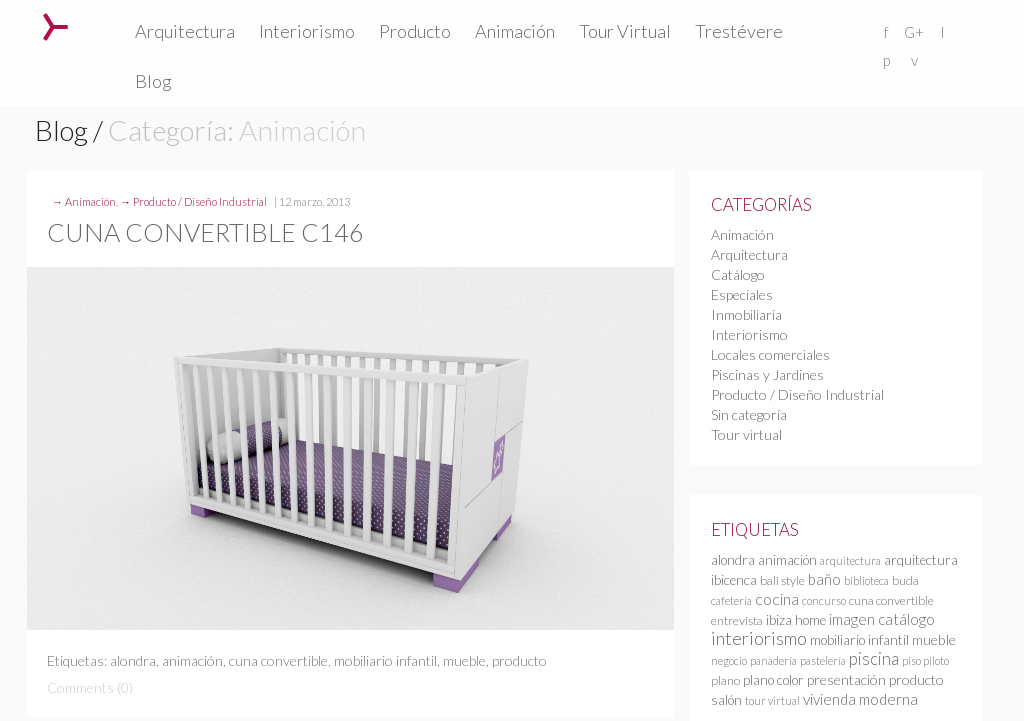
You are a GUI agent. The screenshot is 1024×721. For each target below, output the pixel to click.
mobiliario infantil (385, 660)
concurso (824, 600)
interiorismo (759, 638)
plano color (773, 680)
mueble (464, 660)
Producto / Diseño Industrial (200, 201)
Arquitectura (185, 31)
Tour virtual (746, 434)
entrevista (737, 620)
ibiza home (796, 620)
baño (824, 579)
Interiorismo (307, 31)
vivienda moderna (860, 699)
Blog (153, 81)
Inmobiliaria (746, 314)
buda (905, 580)
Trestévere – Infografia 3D (55, 27)
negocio (729, 660)
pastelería (823, 660)
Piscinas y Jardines (767, 374)
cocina (777, 599)
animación (192, 660)
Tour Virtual (625, 31)
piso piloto (925, 660)
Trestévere (739, 31)
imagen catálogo (882, 619)
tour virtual (772, 700)
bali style (782, 580)
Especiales (742, 294)
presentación (846, 679)
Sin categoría (749, 414)
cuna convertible (278, 660)
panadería (773, 660)
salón (726, 700)
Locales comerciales (770, 354)
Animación (515, 31)
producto (519, 660)
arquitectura (850, 560)
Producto (415, 31)
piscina (874, 658)
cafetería (731, 600)
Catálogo (738, 274)
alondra (133, 660)
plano (725, 680)
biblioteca (866, 580)
